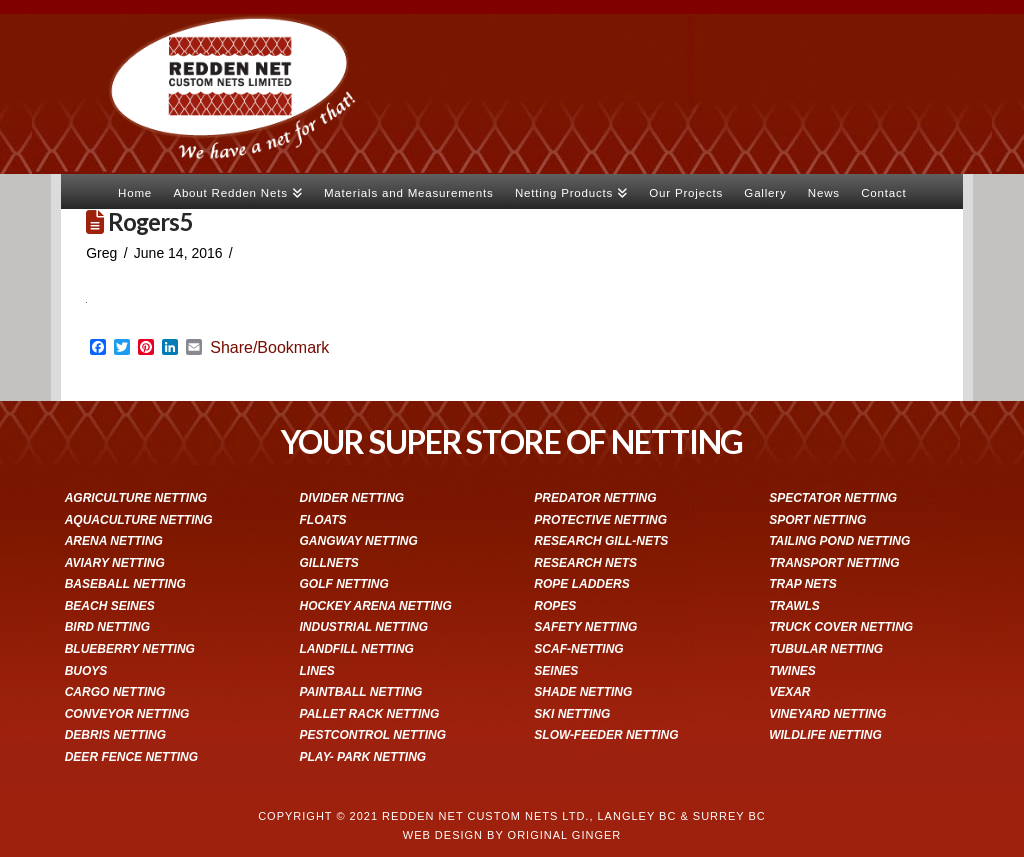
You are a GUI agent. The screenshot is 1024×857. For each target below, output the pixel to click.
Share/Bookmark (269, 348)
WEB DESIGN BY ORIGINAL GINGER (512, 835)
